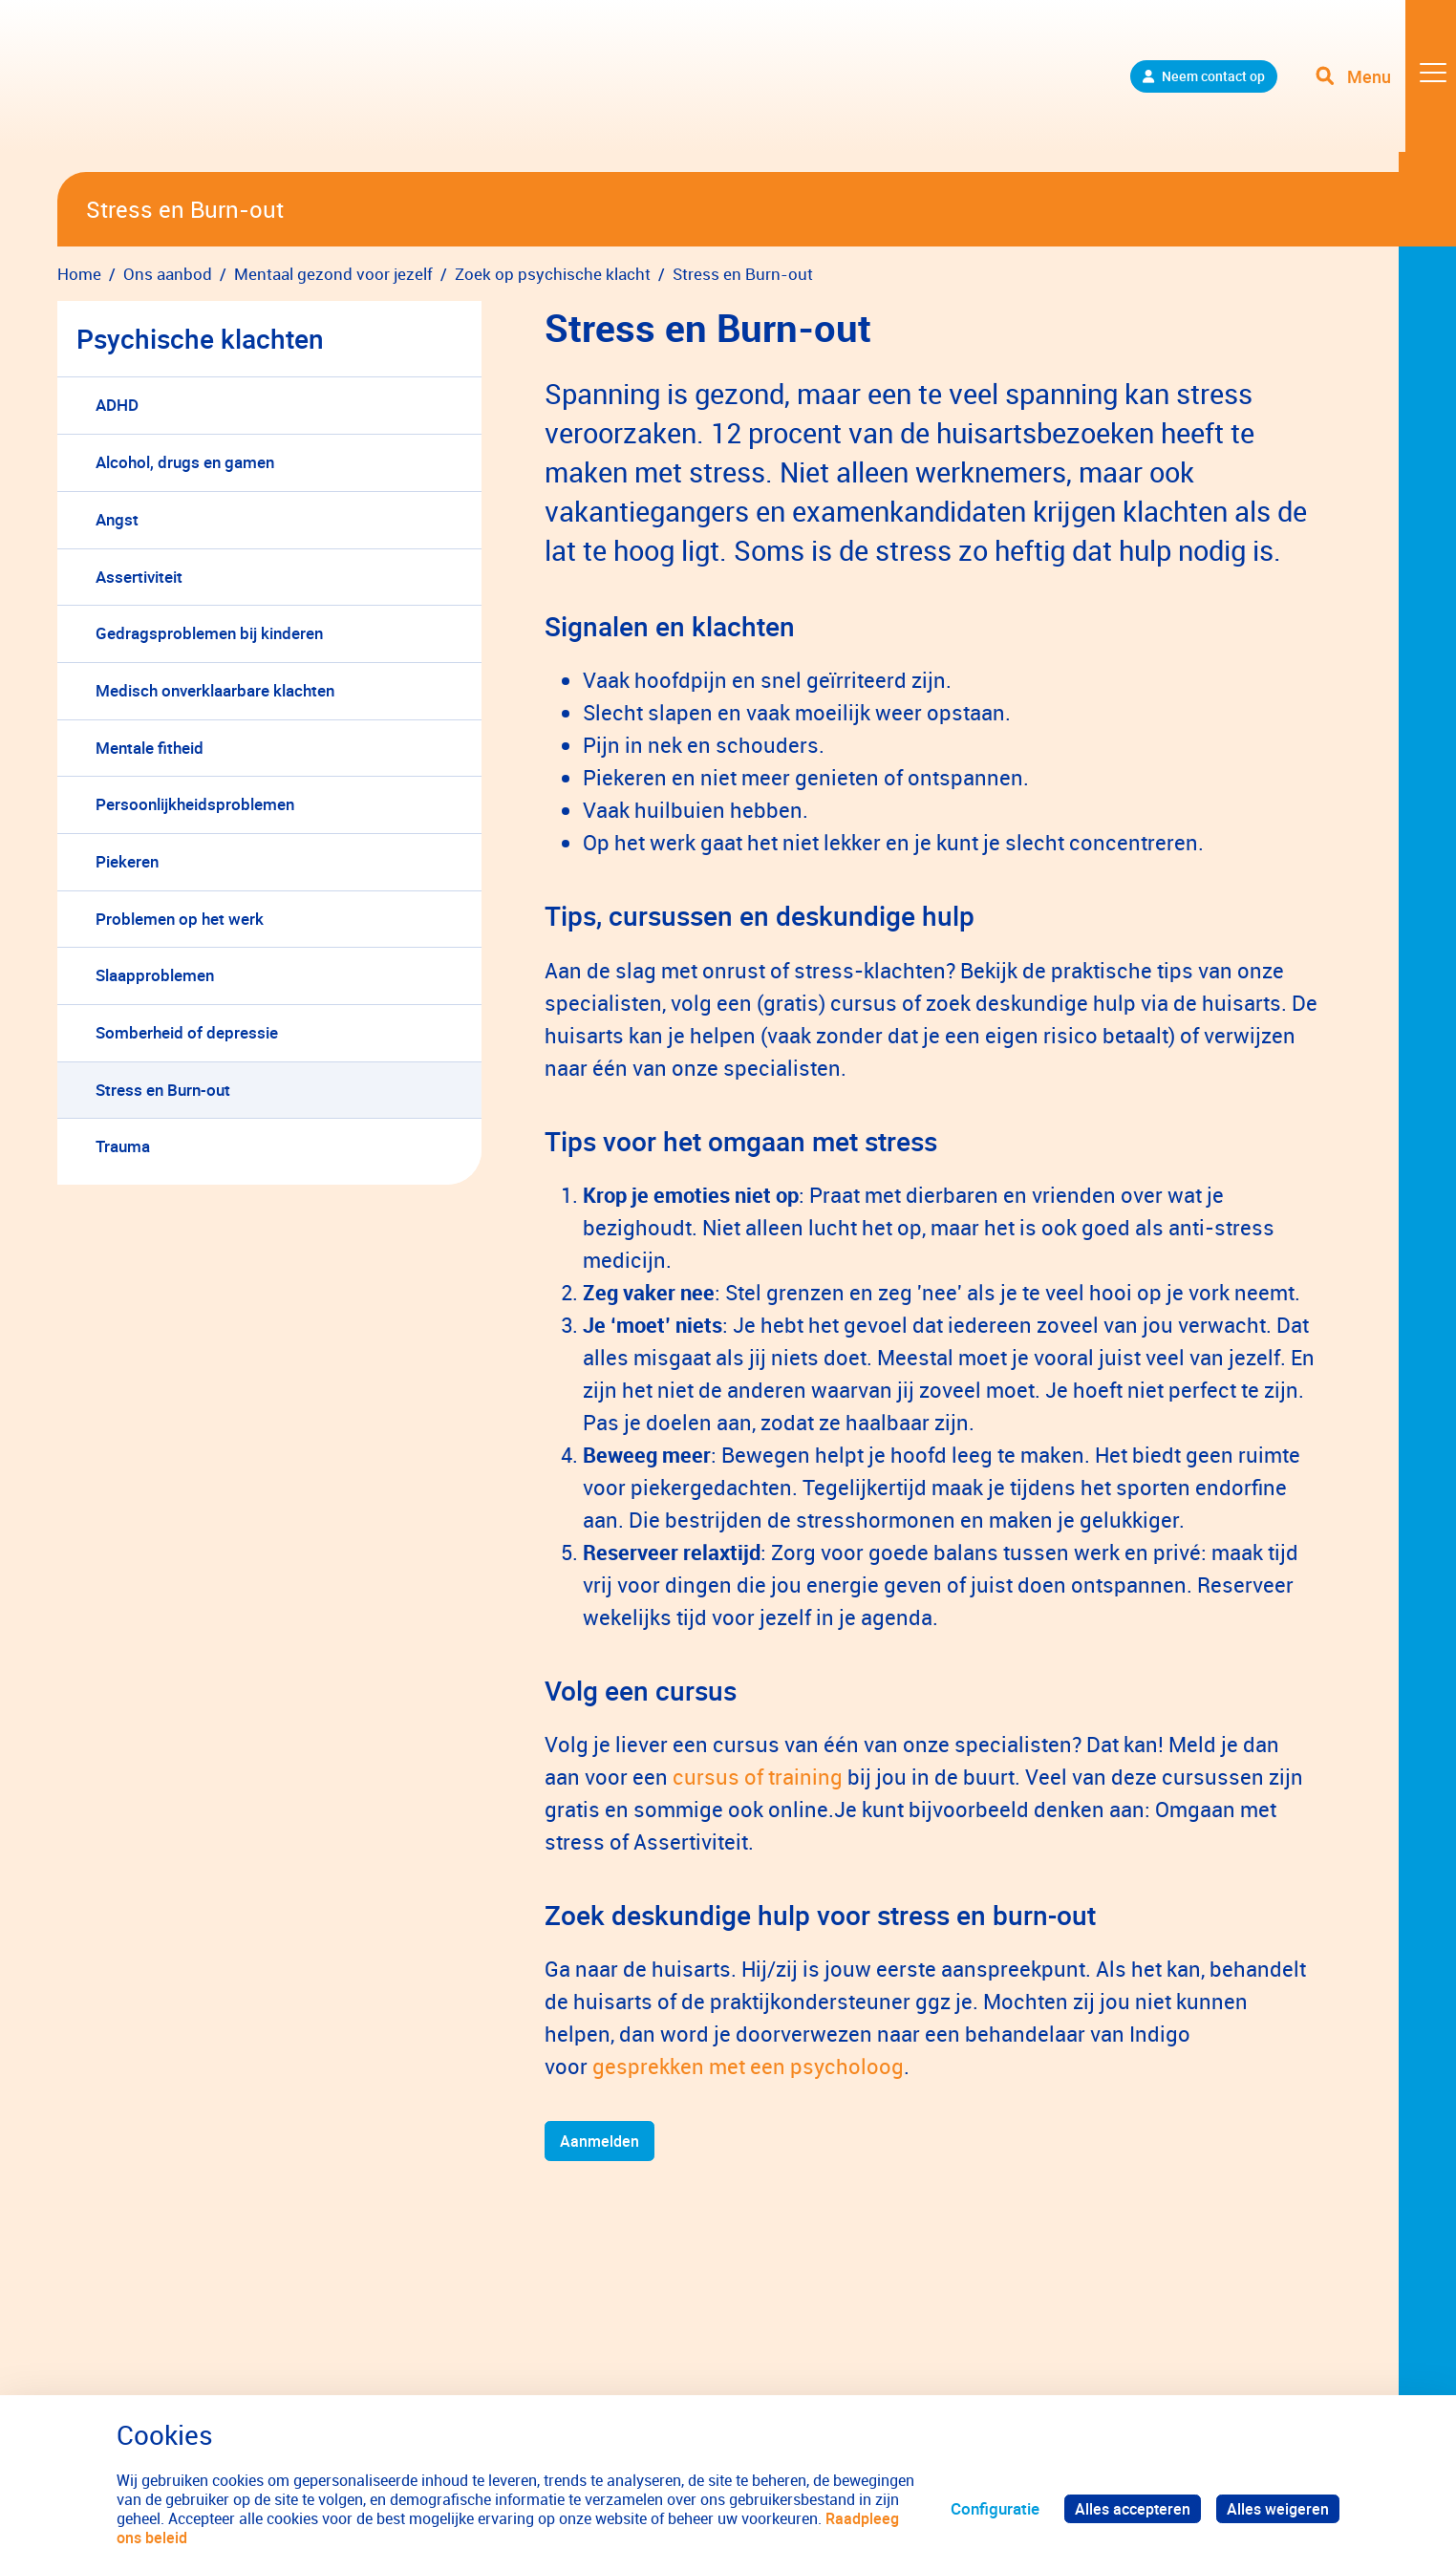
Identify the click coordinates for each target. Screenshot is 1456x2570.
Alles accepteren (1127, 2508)
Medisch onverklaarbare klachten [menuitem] (215, 690)
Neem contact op (1187, 85)
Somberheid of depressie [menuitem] (187, 1032)
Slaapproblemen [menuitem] (155, 975)
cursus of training (758, 1776)
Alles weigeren (1276, 2508)
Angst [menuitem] (117, 519)
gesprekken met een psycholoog (748, 2066)
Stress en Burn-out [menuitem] (163, 1090)
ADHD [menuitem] (117, 405)
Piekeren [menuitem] (127, 861)
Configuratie (987, 2508)
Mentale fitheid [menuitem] (149, 748)
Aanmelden (601, 2141)
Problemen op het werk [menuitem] (180, 919)
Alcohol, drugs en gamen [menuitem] (185, 462)
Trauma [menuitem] (123, 1146)
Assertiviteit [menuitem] (139, 577)
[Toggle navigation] (1382, 86)
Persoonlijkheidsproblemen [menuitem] (195, 804)
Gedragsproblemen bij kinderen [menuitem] (209, 633)
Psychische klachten (200, 338)
